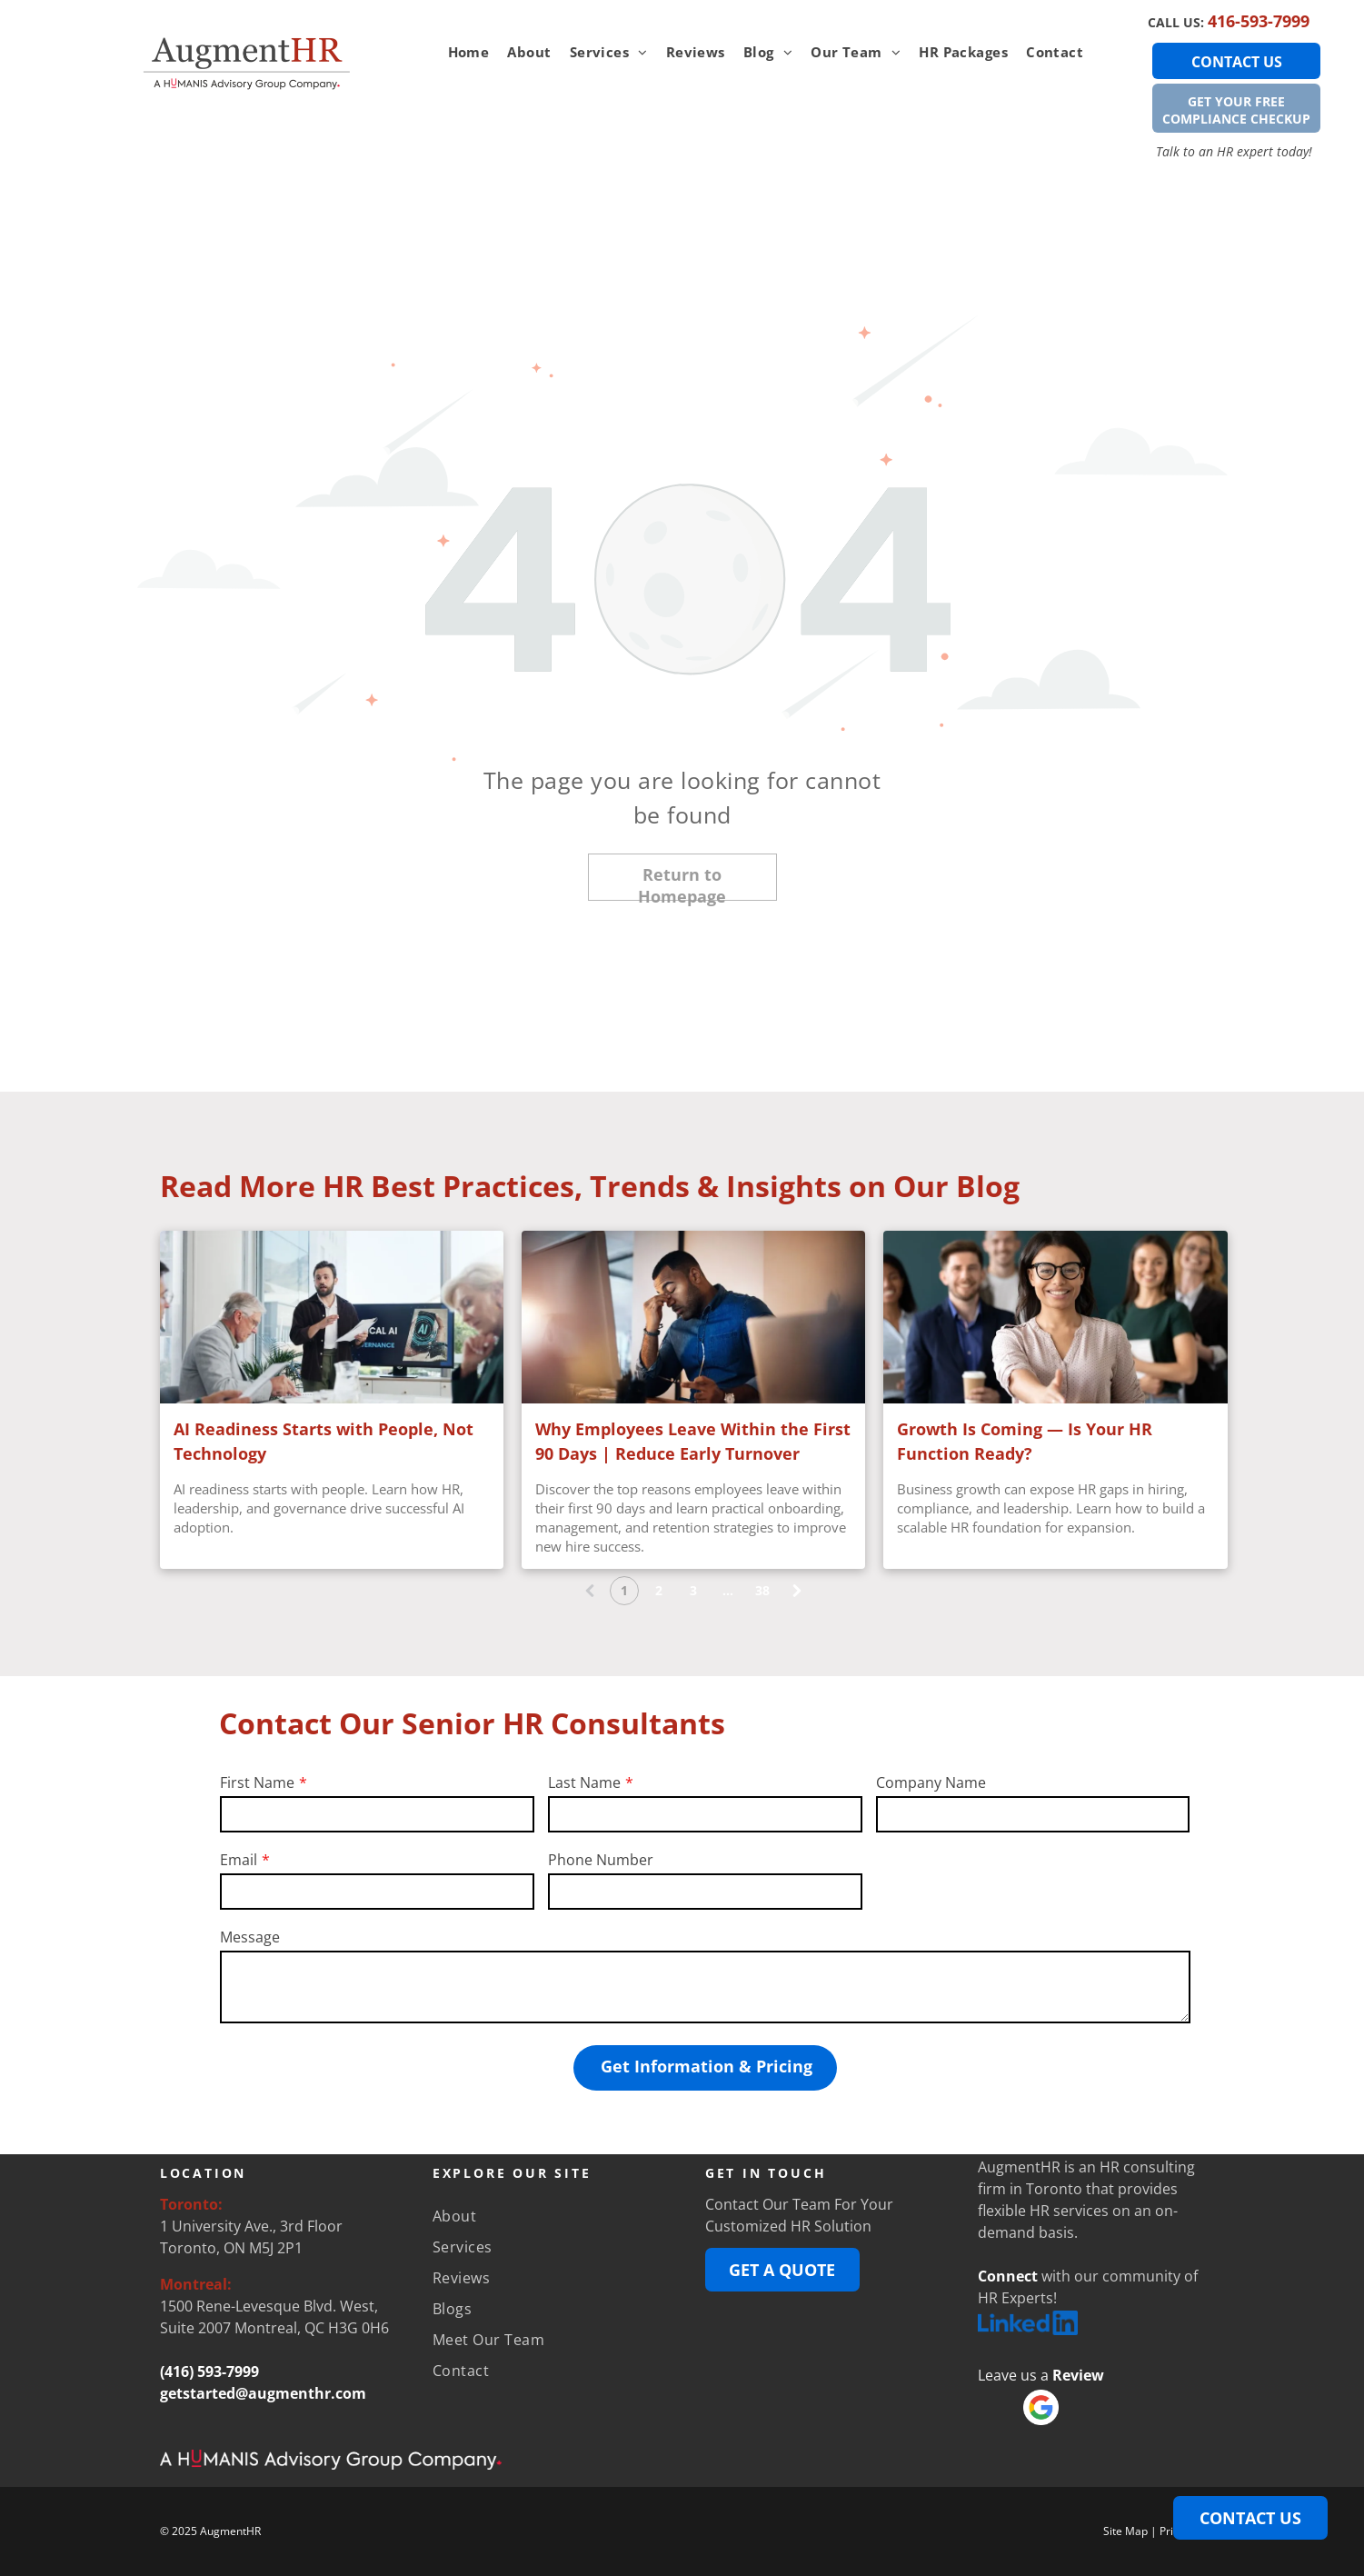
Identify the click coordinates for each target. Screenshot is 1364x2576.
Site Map (1125, 2531)
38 (762, 1590)
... (727, 1590)
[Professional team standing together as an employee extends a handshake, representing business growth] (1055, 1317)
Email (238, 1860)
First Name (257, 1782)
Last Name (584, 1782)
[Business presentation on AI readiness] (331, 1317)
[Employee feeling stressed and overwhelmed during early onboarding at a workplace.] (693, 1317)
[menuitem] (469, 52)
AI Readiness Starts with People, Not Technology (323, 1441)
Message (250, 1937)
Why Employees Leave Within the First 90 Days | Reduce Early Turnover (693, 1441)
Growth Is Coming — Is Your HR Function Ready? (1024, 1441)
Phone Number (600, 1860)
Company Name (931, 1782)
